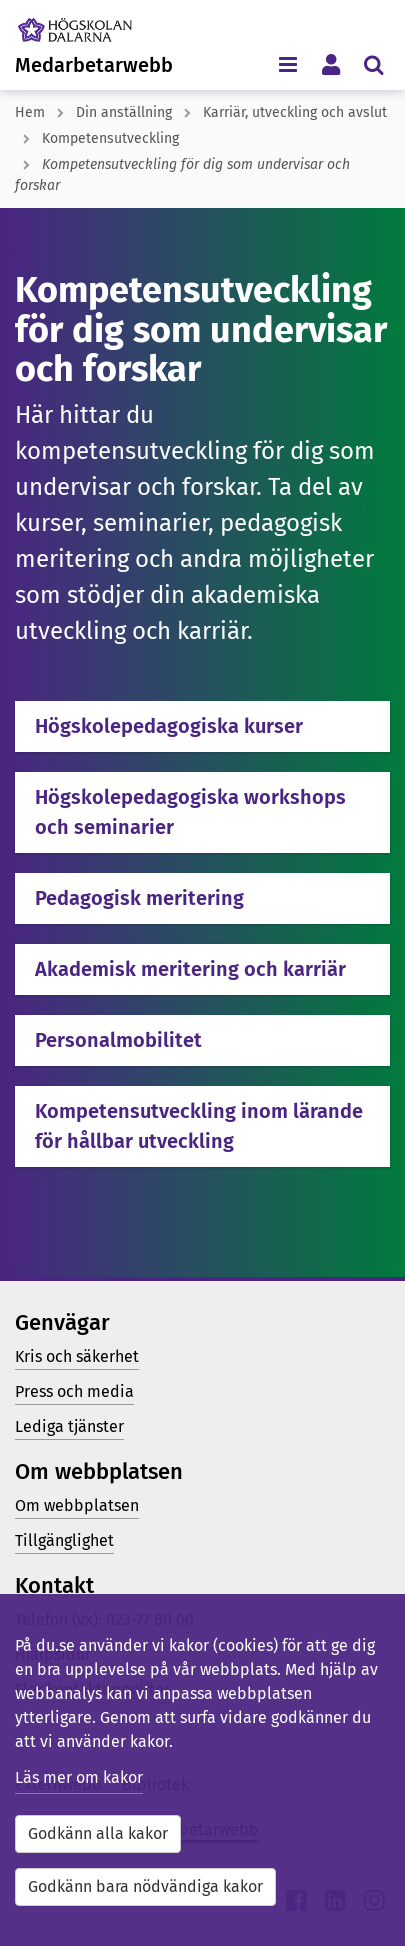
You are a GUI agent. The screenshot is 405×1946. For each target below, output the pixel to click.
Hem (30, 112)
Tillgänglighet (64, 1540)
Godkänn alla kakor (98, 1833)
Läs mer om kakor (79, 1777)
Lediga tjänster (69, 1426)
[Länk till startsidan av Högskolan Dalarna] (89, 25)
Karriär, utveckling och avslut (295, 112)
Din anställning (124, 112)
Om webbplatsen (77, 1505)
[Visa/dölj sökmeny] (373, 63)
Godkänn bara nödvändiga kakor (145, 1886)
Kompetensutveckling (110, 138)
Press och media (74, 1391)
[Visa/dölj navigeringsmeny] (287, 63)
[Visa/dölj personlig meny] (330, 63)
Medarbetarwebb (94, 65)
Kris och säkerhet (77, 1356)
